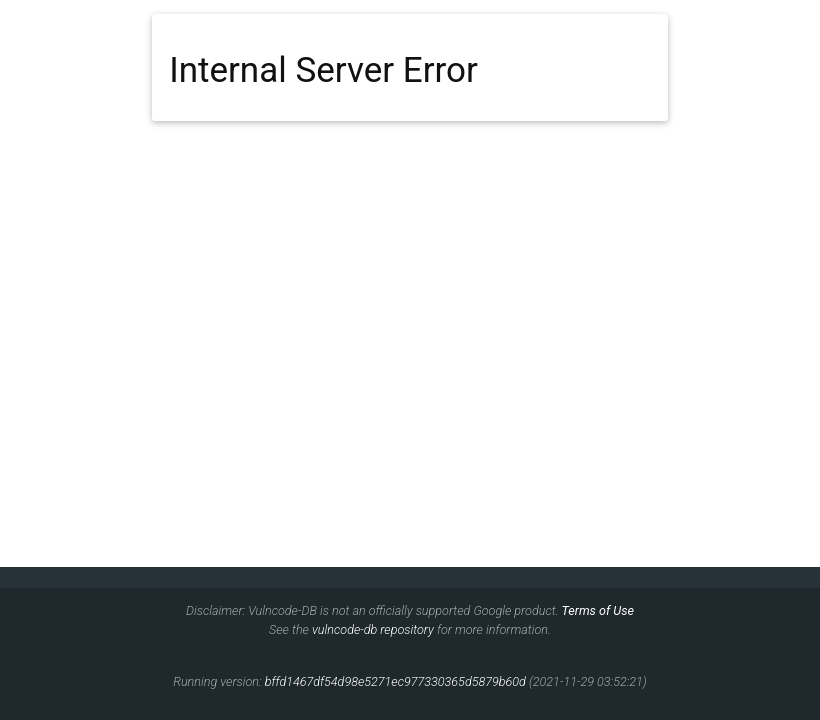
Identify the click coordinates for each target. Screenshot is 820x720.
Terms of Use (598, 610)
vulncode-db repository (373, 629)
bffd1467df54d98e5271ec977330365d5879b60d (395, 681)
